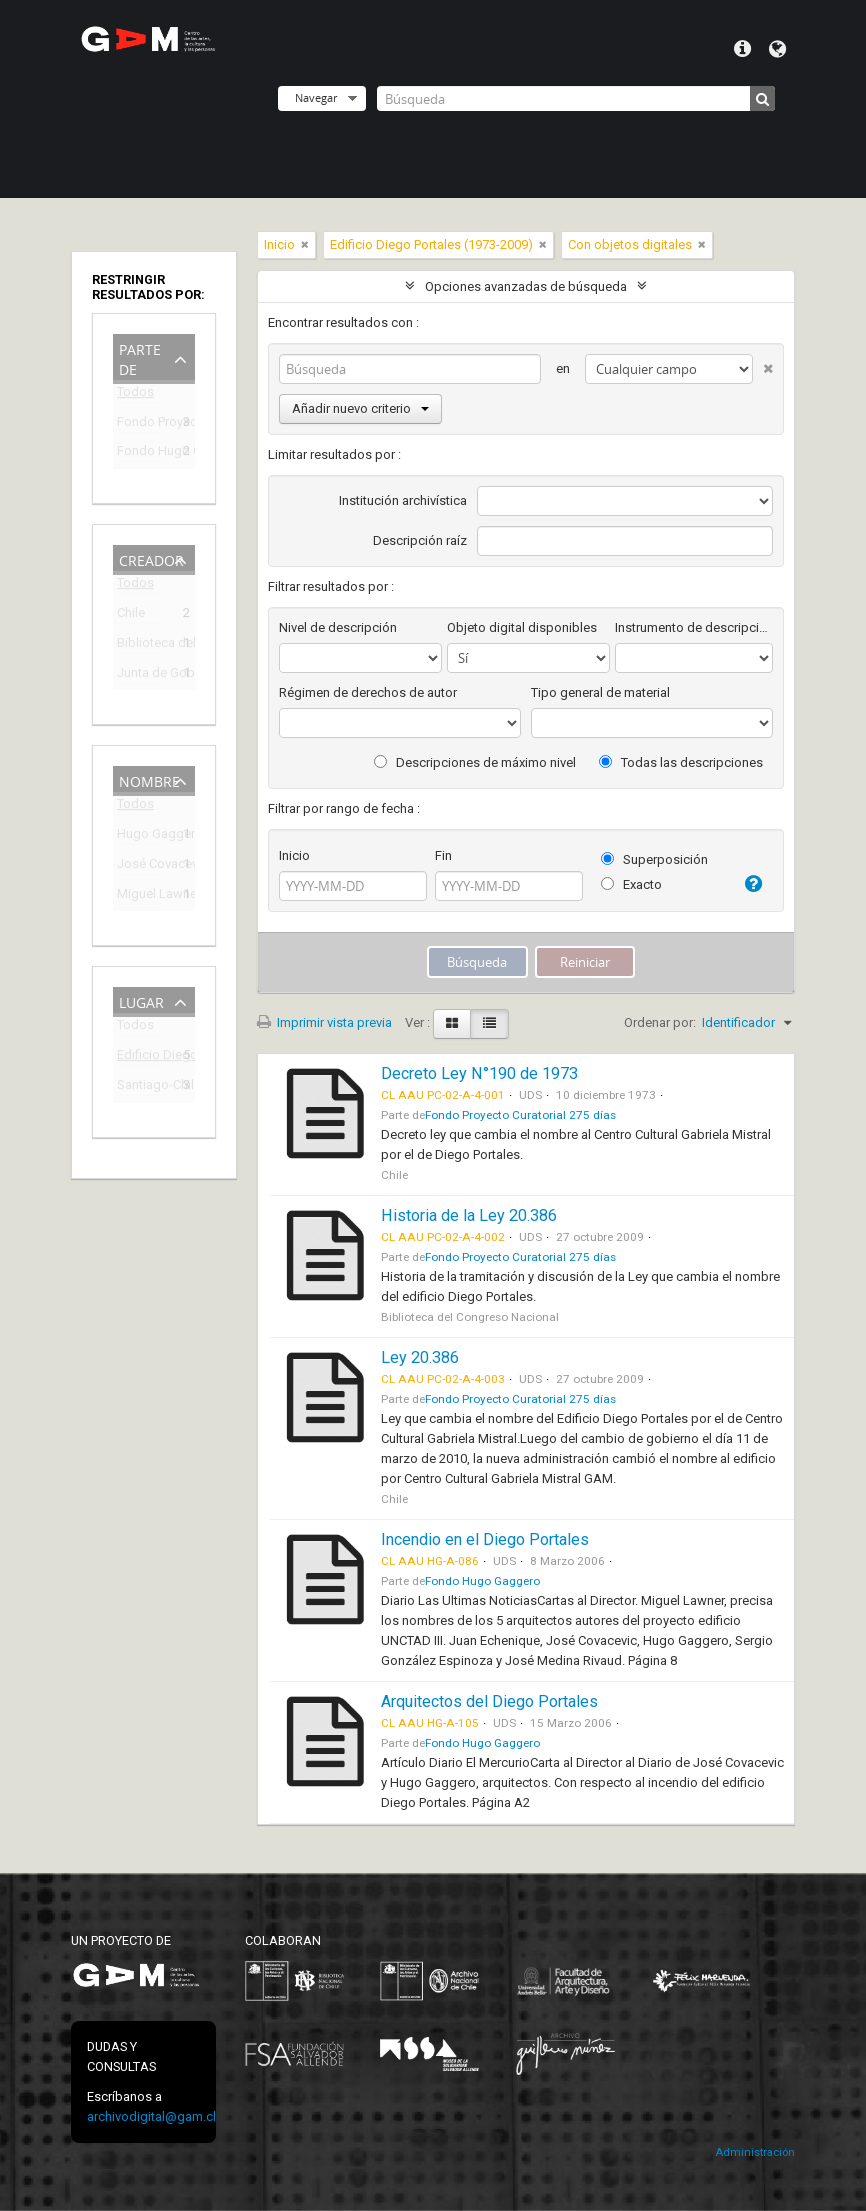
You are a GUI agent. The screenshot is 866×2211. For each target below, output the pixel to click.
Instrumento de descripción (694, 627)
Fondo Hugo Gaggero (140, 453)
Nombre (149, 779)
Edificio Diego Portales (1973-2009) (140, 1057)
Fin (443, 855)
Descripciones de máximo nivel (475, 762)
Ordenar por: (660, 1022)
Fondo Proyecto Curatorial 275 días (140, 424)
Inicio (294, 855)
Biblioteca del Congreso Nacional (140, 645)
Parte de (140, 357)
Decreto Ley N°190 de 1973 (479, 1073)
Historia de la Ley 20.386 (469, 1215)
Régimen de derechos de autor (368, 692)
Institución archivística (403, 500)
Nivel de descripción (338, 627)
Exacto (631, 884)
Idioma (777, 49)
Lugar (141, 1000)
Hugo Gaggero (140, 836)
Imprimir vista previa (324, 1022)
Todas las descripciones (681, 762)
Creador (151, 558)
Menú (742, 49)
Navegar (316, 97)
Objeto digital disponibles (522, 627)
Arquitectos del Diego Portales (489, 1701)
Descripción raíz (420, 540)
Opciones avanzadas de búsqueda (526, 286)
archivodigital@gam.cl (151, 2116)
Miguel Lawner (140, 896)
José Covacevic (140, 866)
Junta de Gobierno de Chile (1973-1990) (140, 675)
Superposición (654, 859)
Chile (131, 615)
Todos (135, 395)
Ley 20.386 (420, 1357)
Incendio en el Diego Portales (485, 1539)
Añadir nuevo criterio (360, 408)
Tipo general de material (600, 692)
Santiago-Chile (140, 1087)
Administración (755, 2152)
